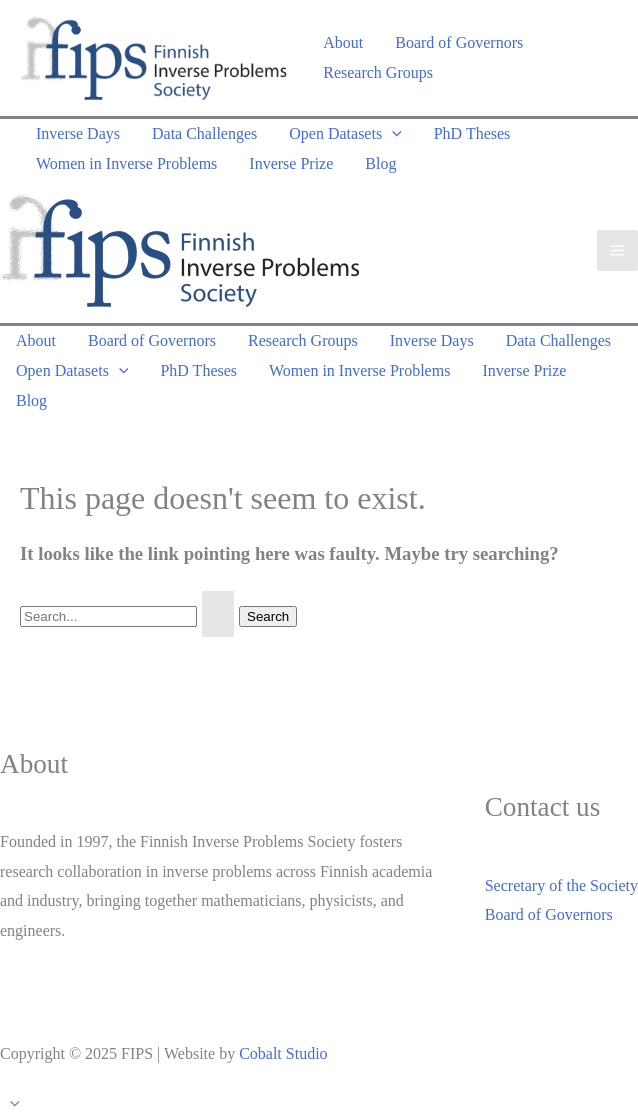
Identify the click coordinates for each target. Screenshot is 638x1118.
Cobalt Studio (283, 1053)
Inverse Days (78, 133)
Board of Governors (459, 42)
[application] (392, 133)
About (343, 42)
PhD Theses (472, 133)
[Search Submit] (218, 614)
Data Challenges (204, 133)
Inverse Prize (291, 163)
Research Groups (378, 72)
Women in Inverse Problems (126, 163)
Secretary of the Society (561, 885)
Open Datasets (345, 133)
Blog (380, 163)
